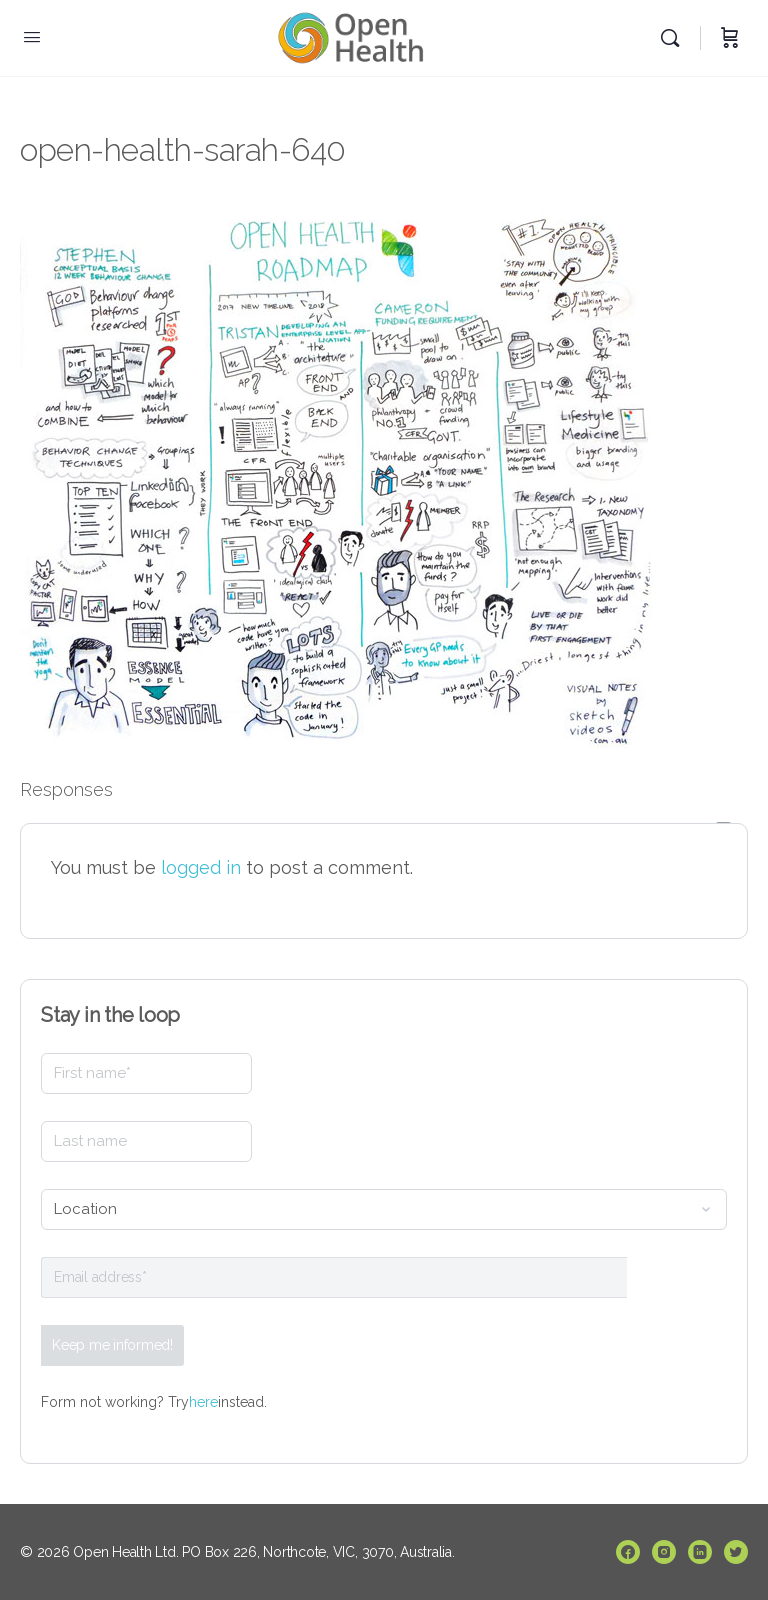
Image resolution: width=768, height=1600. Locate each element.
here (203, 1402)
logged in (201, 867)
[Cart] (730, 38)
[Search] (675, 38)
